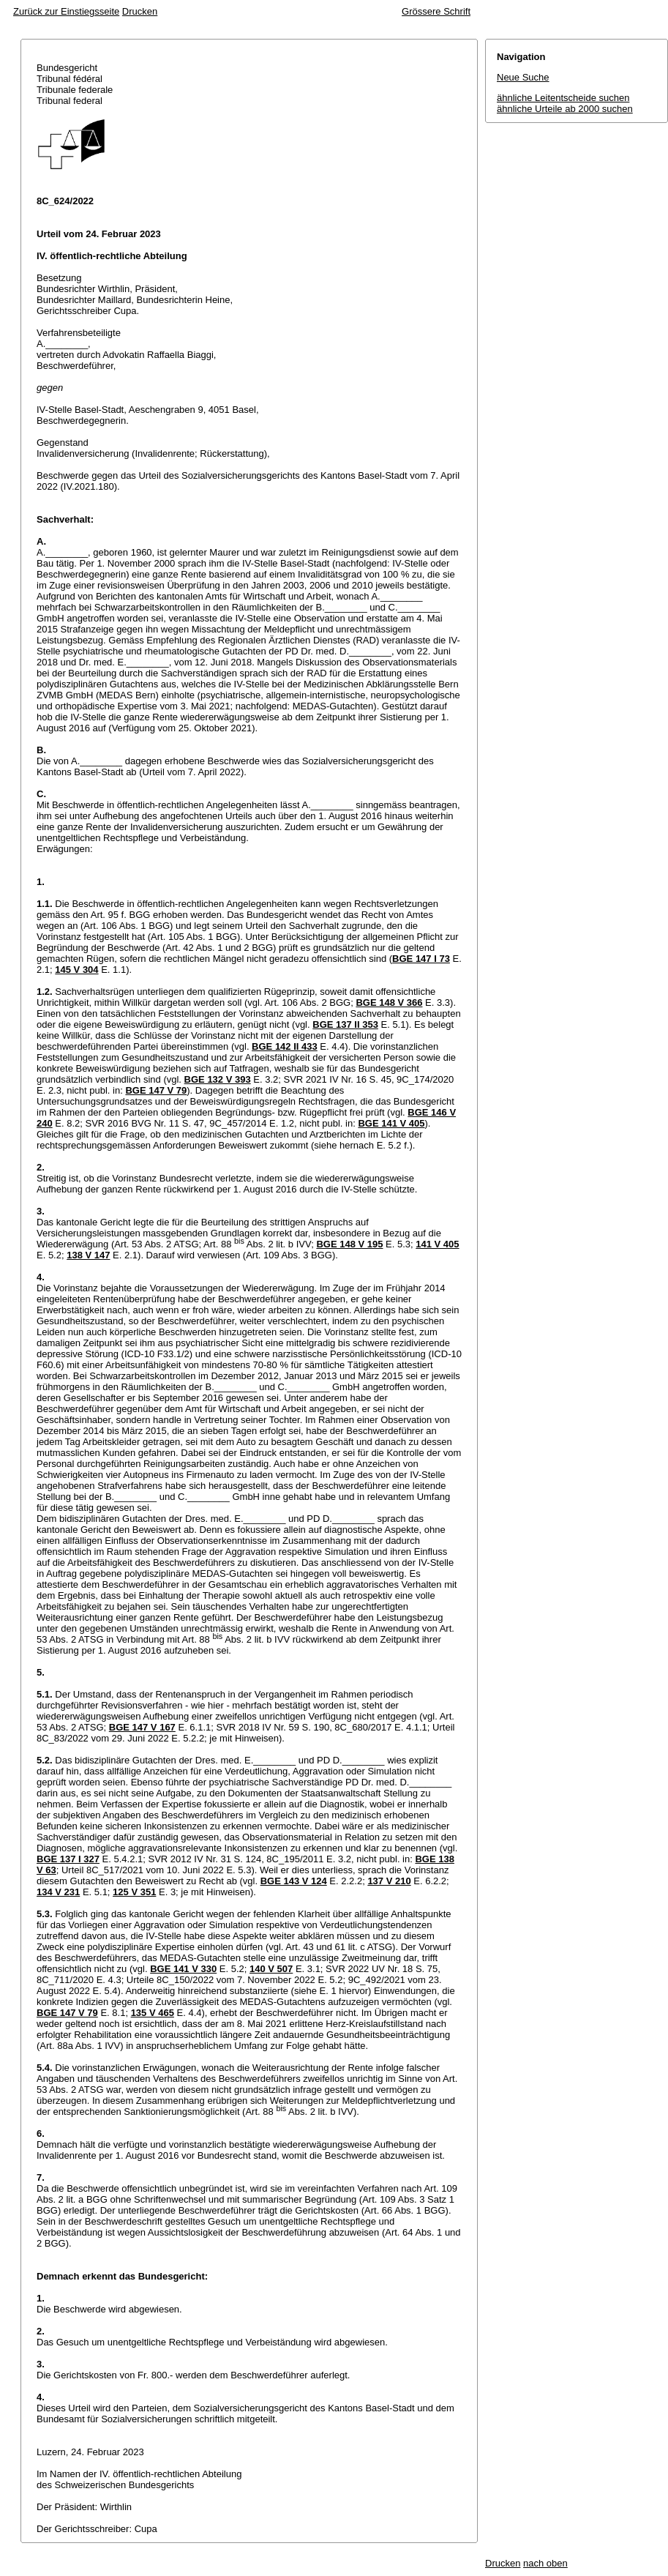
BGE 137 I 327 (68, 1858)
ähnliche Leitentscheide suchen (563, 97)
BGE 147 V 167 (142, 1727)
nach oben (545, 2563)
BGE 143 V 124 (293, 1880)
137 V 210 (388, 1880)
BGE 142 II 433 (285, 1046)
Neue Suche (523, 77)
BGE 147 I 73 (421, 958)
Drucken (139, 11)
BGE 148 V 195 (349, 1244)
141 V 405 (437, 1244)
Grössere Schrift (436, 11)
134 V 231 (58, 1891)
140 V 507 (271, 1968)
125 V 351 (134, 1891)
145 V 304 (76, 969)
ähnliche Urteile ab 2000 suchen (565, 108)
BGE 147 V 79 (156, 1090)
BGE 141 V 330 (183, 1968)
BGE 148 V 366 (389, 1002)
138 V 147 (88, 1255)
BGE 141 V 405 (391, 1123)
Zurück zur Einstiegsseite (66, 11)
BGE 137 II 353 (345, 1024)
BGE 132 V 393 (217, 1079)
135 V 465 (152, 2012)
